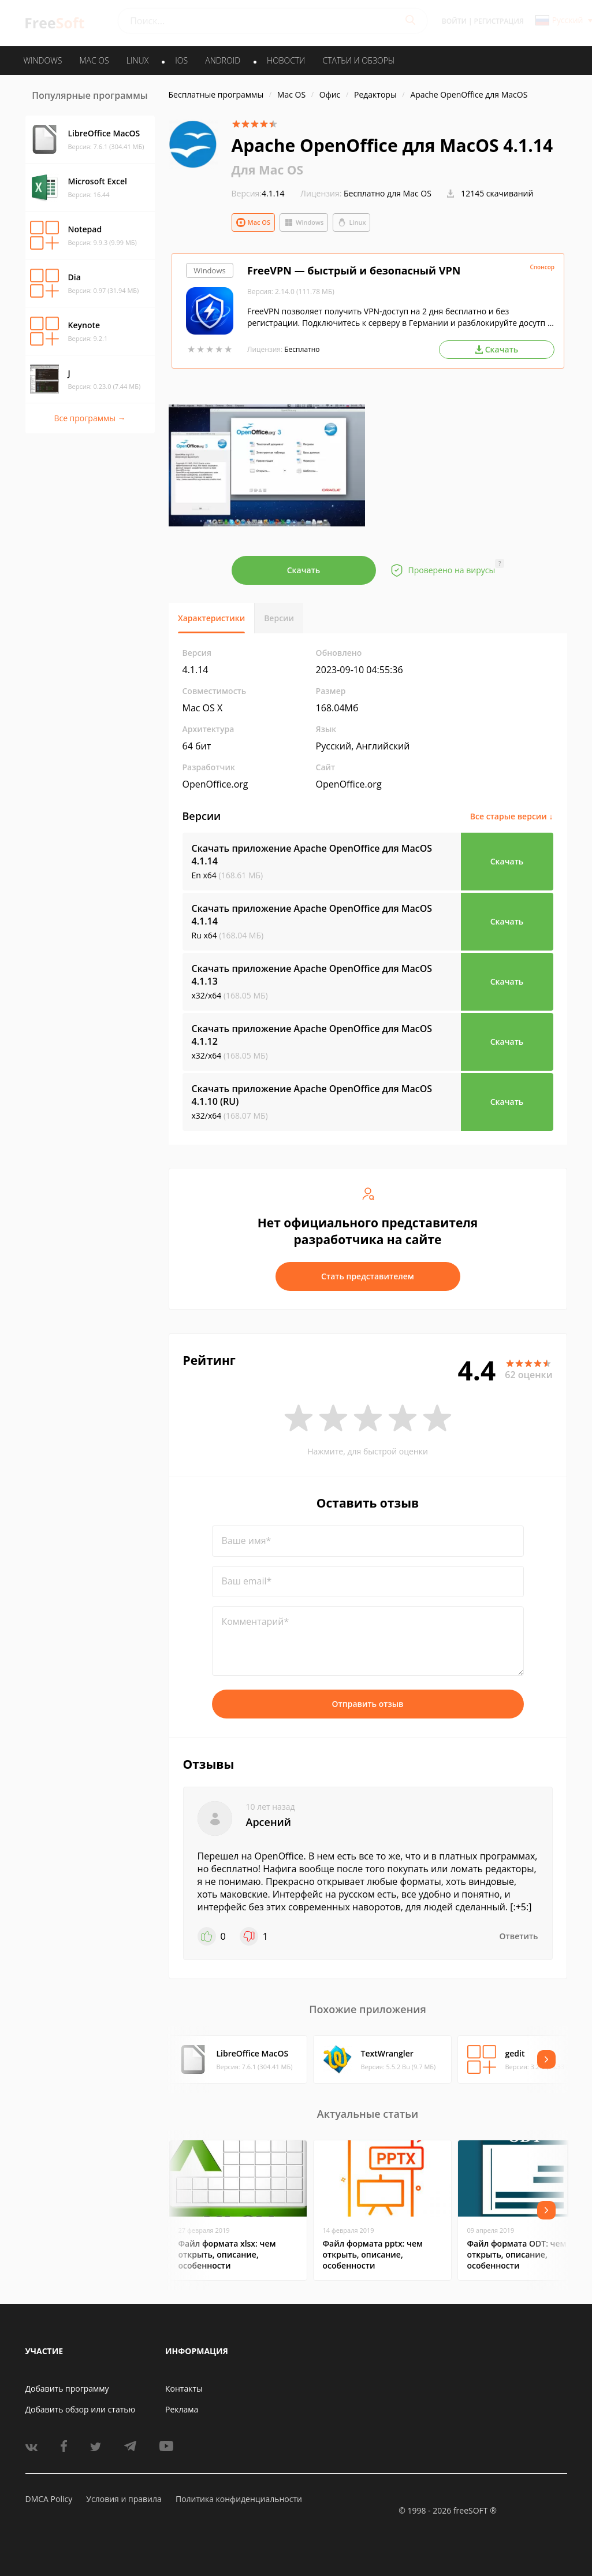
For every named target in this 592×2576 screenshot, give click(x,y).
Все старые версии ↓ (511, 816)
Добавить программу (67, 2388)
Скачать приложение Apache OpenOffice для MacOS (312, 854)
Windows (303, 222)
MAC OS (94, 60)
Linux (351, 222)
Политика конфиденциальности (239, 2498)
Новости (286, 60)
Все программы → (89, 418)
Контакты (184, 2388)
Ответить (519, 1936)
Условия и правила (123, 2498)
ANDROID (222, 60)
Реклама (181, 2409)
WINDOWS (43, 60)
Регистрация (499, 21)
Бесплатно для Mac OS (387, 193)
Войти (454, 21)
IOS (181, 60)
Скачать (304, 570)
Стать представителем (367, 1276)
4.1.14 (258, 193)
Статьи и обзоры (359, 60)
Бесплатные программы (216, 94)
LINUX (137, 60)
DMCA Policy (49, 2498)
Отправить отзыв (368, 1703)
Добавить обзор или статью (80, 2409)
